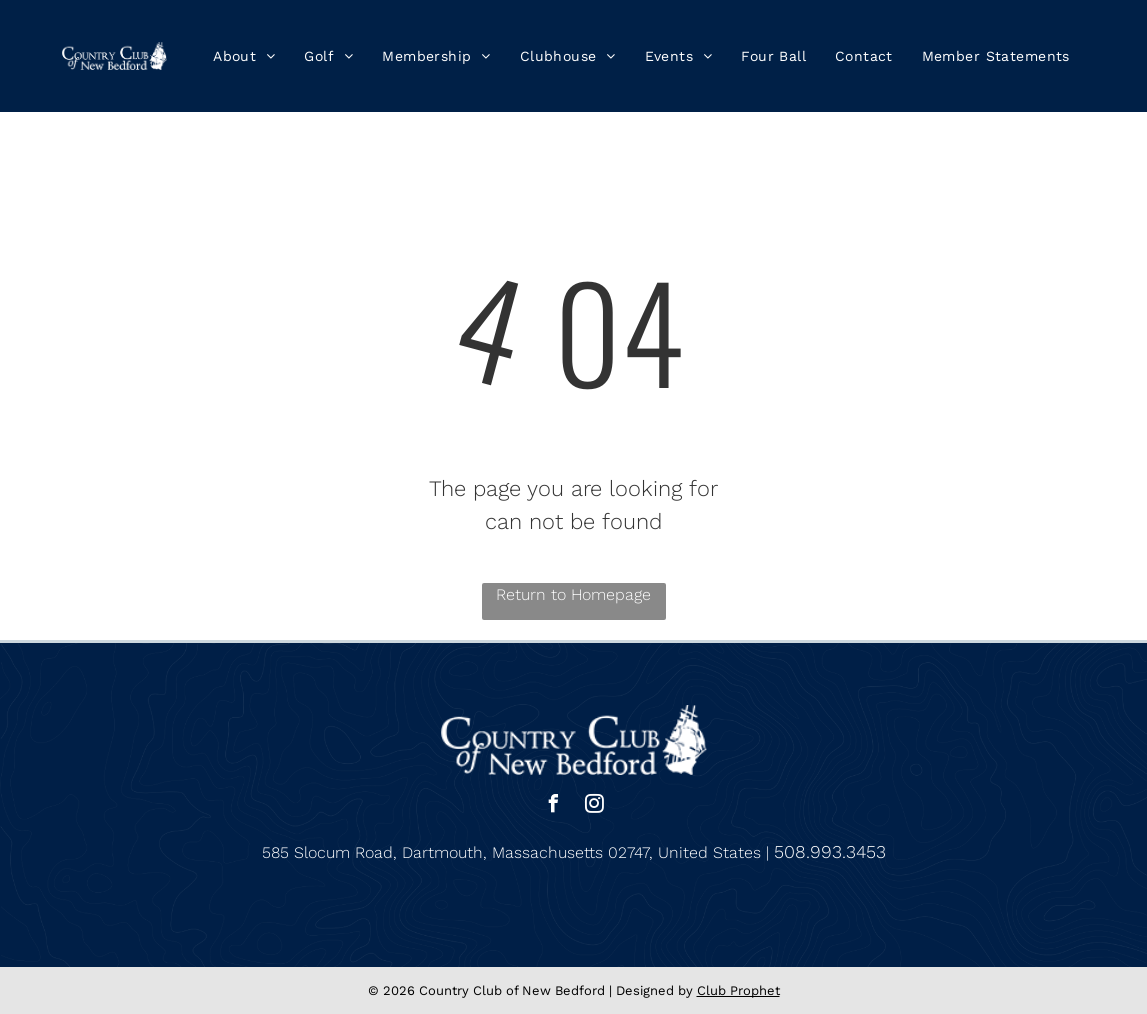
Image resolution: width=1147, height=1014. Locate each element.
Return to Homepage (573, 594)
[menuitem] (244, 56)
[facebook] (553, 806)
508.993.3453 (830, 851)
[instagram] (594, 806)
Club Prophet (738, 990)
